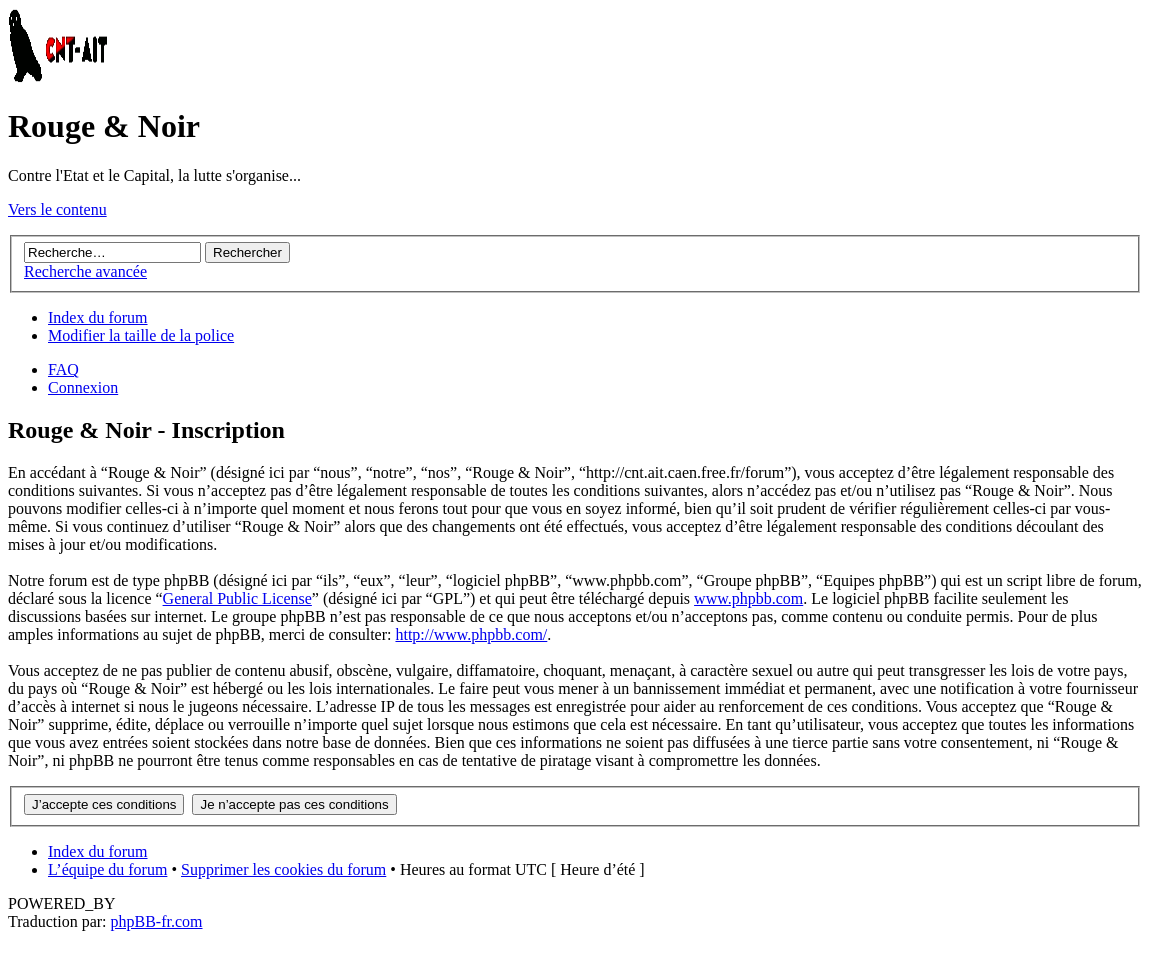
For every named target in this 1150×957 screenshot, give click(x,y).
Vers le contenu (57, 209)
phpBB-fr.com (157, 921)
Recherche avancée (85, 271)
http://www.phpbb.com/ (471, 634)
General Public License (237, 598)
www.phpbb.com (748, 598)
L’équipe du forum (107, 869)
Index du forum (98, 317)
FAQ (63, 369)
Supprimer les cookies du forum (283, 869)
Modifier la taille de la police (141, 335)
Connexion (83, 387)
